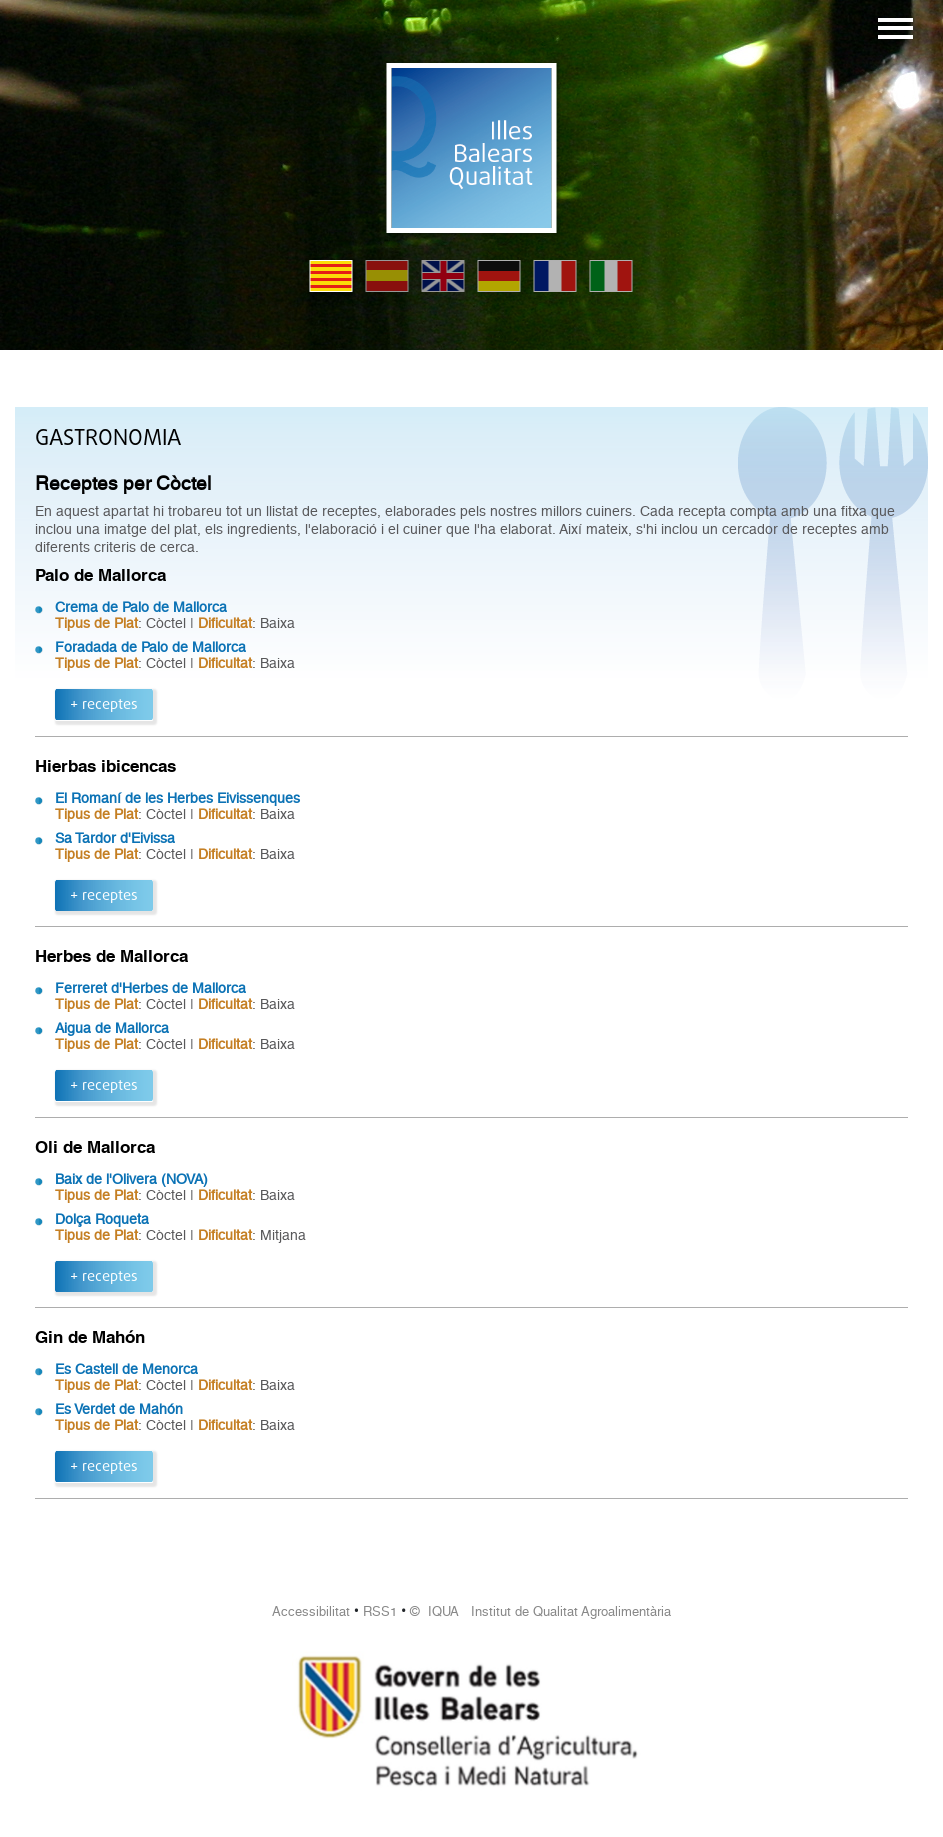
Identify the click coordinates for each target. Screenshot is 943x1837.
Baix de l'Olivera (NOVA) (131, 1179)
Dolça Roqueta (102, 1219)
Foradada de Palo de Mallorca (150, 647)
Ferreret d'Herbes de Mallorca (150, 988)
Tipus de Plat (96, 623)
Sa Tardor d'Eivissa (115, 838)
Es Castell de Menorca (126, 1369)
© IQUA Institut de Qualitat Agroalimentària (540, 1611)
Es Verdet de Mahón (119, 1409)
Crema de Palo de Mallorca (141, 607)
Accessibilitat (311, 1611)
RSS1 (380, 1611)
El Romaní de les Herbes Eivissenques (177, 798)
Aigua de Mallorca (112, 1028)
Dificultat (225, 623)
